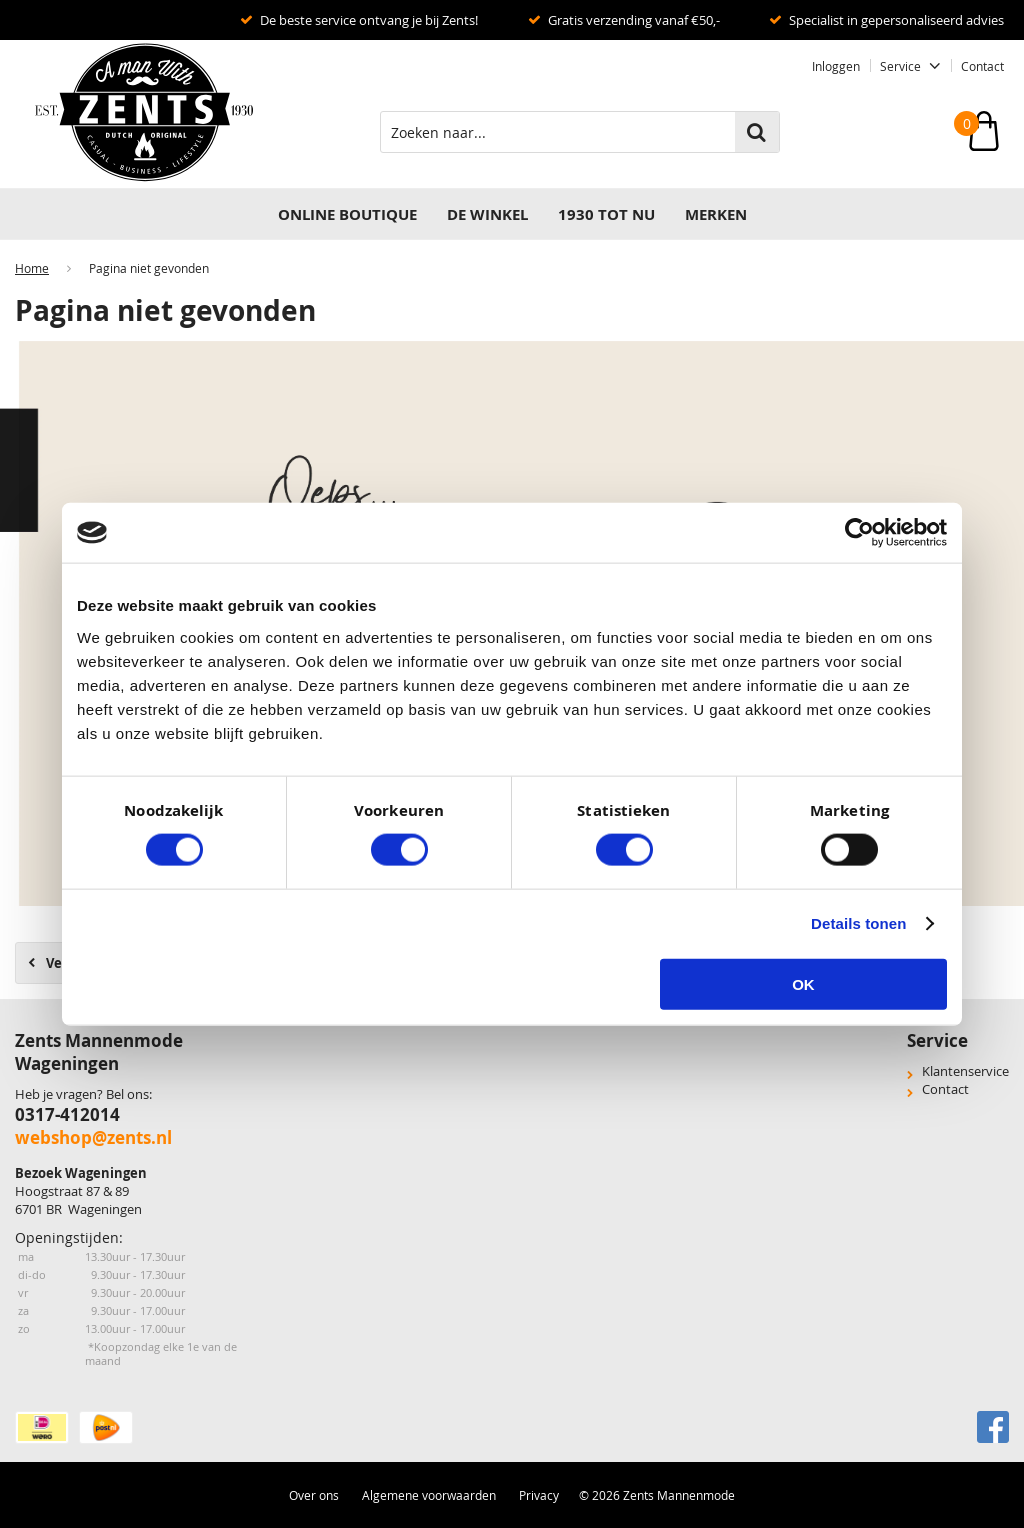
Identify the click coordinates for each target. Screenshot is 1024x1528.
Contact (982, 66)
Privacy (539, 1495)
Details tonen (858, 923)
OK (803, 983)
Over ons (314, 1495)
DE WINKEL (487, 214)
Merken (716, 214)
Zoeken (757, 132)
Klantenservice (965, 1071)
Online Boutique (347, 214)
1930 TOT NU (606, 214)
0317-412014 (67, 1114)
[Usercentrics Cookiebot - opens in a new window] (859, 533)
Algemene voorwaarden (429, 1495)
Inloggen (836, 66)
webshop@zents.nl (93, 1137)
